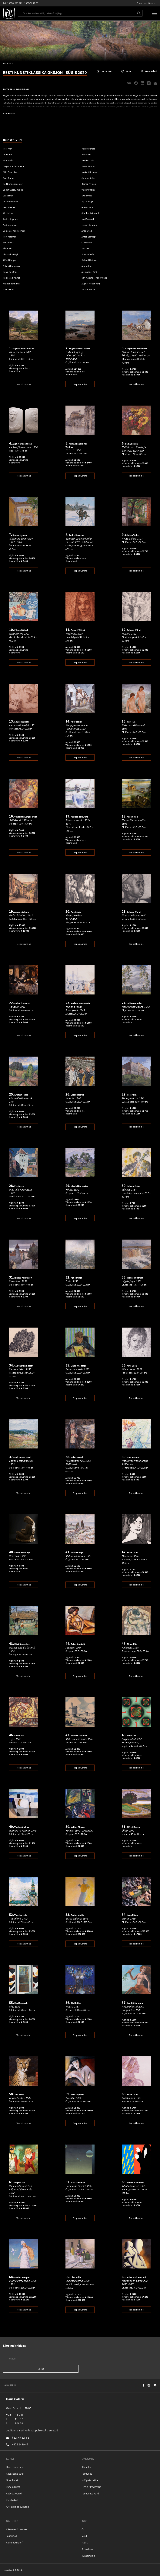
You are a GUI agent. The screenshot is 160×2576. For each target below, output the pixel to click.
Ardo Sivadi (87, 230)
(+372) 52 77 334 (31, 3)
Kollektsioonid (14, 2493)
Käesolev (86, 2467)
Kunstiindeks (88, 2555)
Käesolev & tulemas (16, 2529)
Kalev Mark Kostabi (12, 277)
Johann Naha (88, 178)
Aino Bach (8, 160)
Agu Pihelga (87, 201)
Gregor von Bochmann (14, 166)
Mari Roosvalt (88, 219)
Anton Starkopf (89, 236)
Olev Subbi (87, 242)
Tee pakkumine (23, 384)
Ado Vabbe (87, 266)
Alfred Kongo (9, 260)
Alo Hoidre (8, 213)
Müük (84, 2536)
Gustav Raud (88, 207)
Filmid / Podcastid (91, 2487)
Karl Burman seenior (12, 183)
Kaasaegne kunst (15, 2473)
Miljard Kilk (8, 242)
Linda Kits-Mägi (10, 254)
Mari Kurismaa (88, 148)
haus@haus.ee (150, 3)
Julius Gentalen (10, 201)
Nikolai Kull (8, 289)
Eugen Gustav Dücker (13, 189)
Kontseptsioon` (14, 2542)
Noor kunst (12, 2480)
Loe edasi (9, 113)
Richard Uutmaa (89, 260)
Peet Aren (7, 148)
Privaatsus (87, 2549)
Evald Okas (87, 195)
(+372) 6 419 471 (14, 3)
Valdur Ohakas (88, 189)
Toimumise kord (90, 2493)
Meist (85, 2542)
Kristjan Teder (88, 254)
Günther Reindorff (90, 213)
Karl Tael (85, 248)
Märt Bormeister (10, 172)
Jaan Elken (8, 195)
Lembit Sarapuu (89, 224)
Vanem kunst (13, 2487)
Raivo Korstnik (10, 271)
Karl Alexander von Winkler (94, 277)
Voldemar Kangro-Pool (14, 230)
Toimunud (87, 2473)
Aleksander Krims (11, 283)
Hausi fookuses (14, 2467)
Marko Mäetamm (90, 172)
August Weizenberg (91, 283)
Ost (83, 2529)
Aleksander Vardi (90, 271)
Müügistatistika (90, 2480)
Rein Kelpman (9, 236)
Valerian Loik (88, 160)
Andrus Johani (10, 224)
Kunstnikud (12, 2500)
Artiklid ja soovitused (17, 2506)
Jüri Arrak (7, 154)
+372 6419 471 (21, 2444)
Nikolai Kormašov (11, 266)
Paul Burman (9, 178)
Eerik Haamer (9, 207)
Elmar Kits (7, 248)
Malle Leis (86, 154)
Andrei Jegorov (10, 219)
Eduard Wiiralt (88, 289)
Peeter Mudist (88, 166)
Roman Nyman (89, 183)
